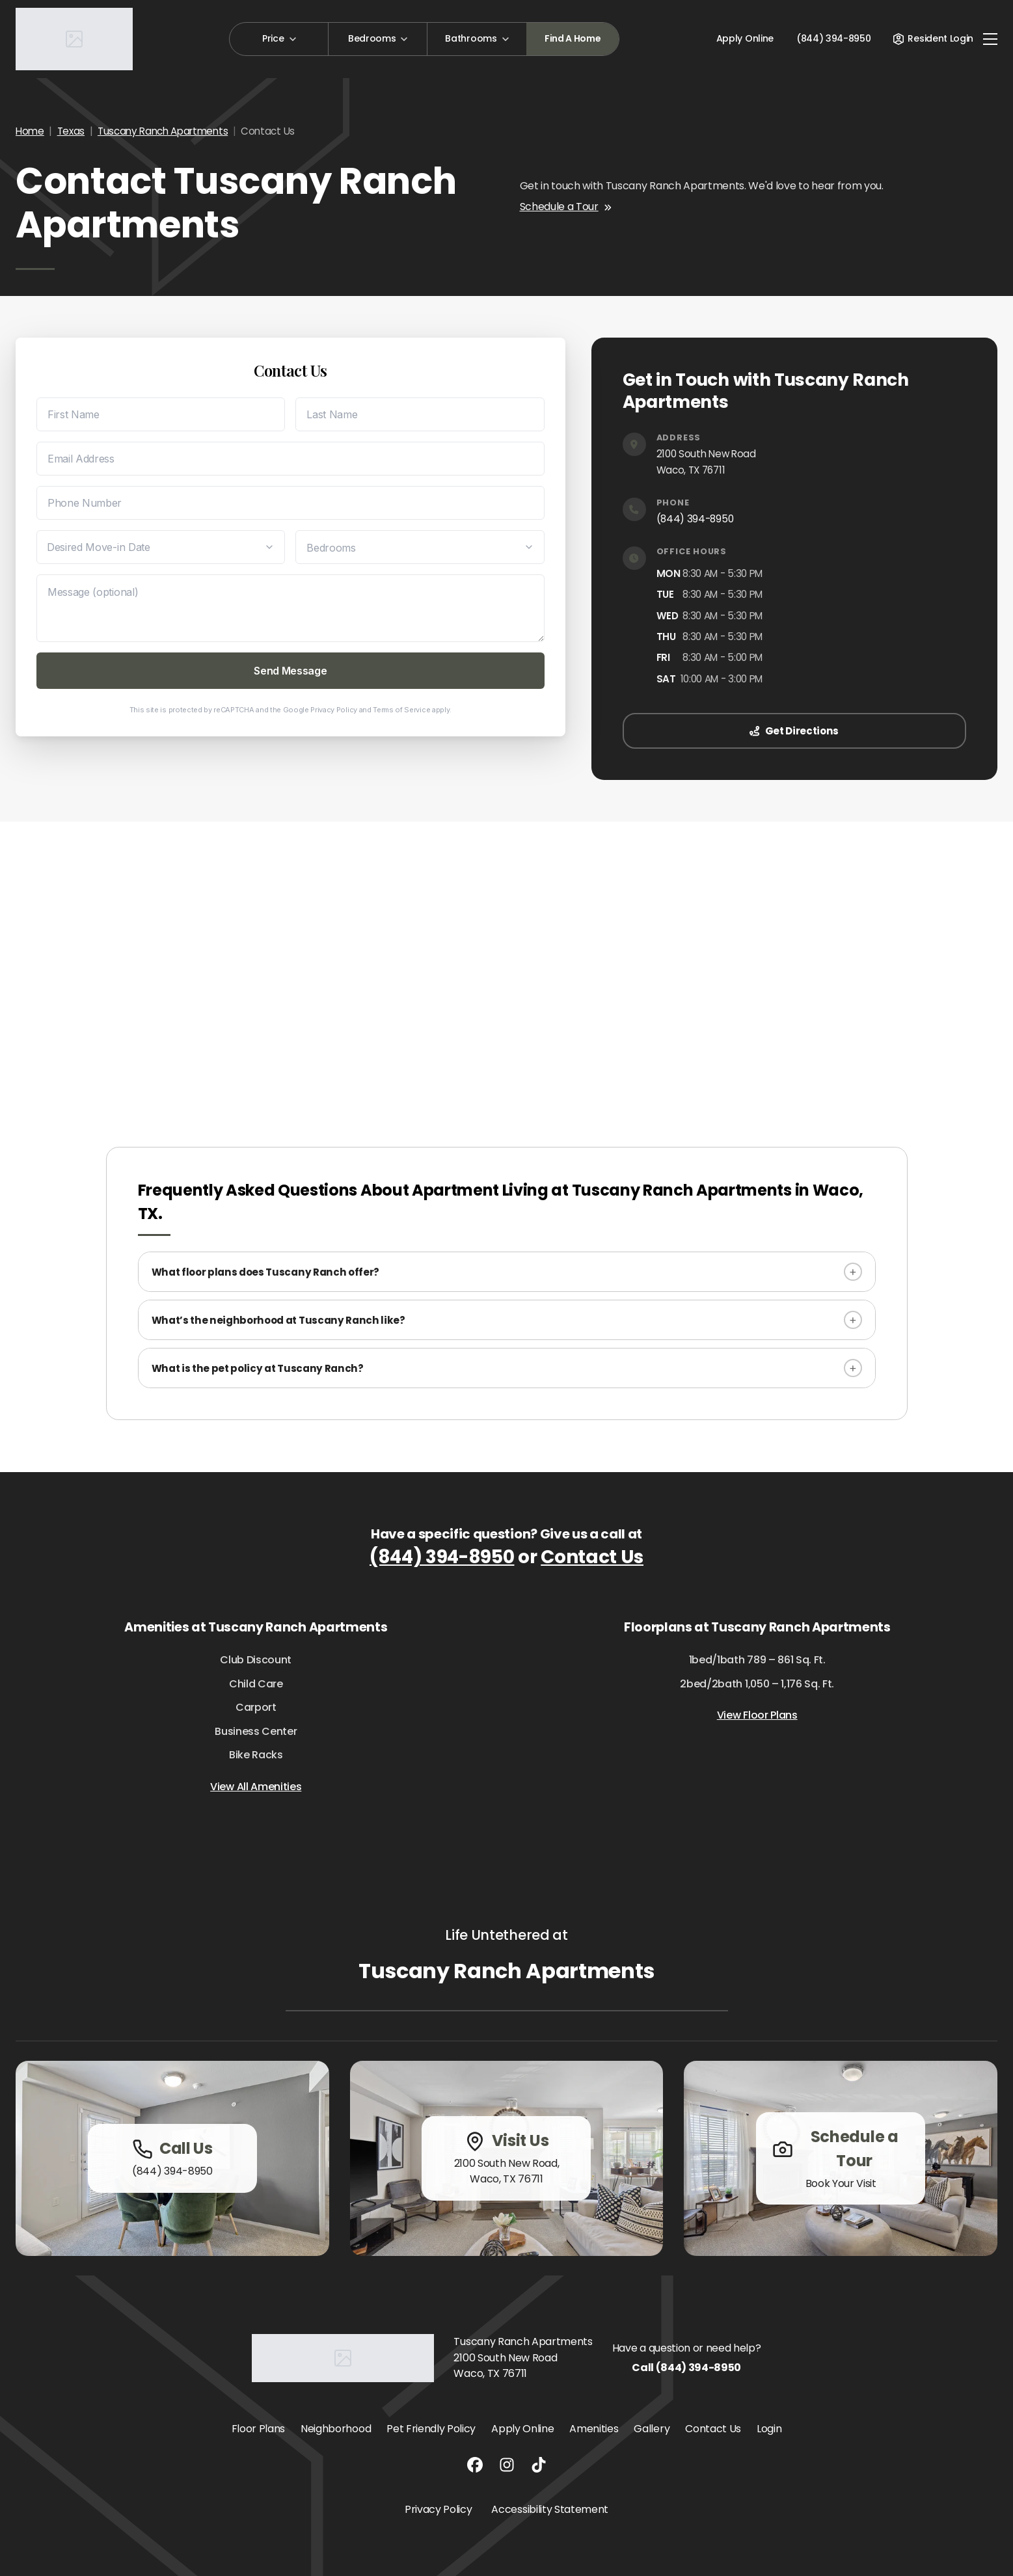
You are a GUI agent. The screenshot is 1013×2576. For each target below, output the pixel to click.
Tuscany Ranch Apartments (163, 131)
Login (769, 2428)
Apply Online (745, 38)
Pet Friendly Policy (431, 2428)
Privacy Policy (333, 709)
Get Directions (794, 731)
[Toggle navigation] (990, 39)
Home (30, 131)
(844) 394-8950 (695, 519)
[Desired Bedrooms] (419, 547)
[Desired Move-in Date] (160, 547)
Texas (71, 131)
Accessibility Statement (549, 2509)
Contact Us (592, 1557)
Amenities (593, 2428)
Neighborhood (336, 2428)
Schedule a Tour (566, 206)
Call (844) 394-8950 (686, 2367)
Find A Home (573, 38)
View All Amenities (255, 1786)
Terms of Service (401, 709)
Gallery (651, 2428)
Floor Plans (258, 2428)
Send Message (290, 670)
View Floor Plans (757, 1715)
